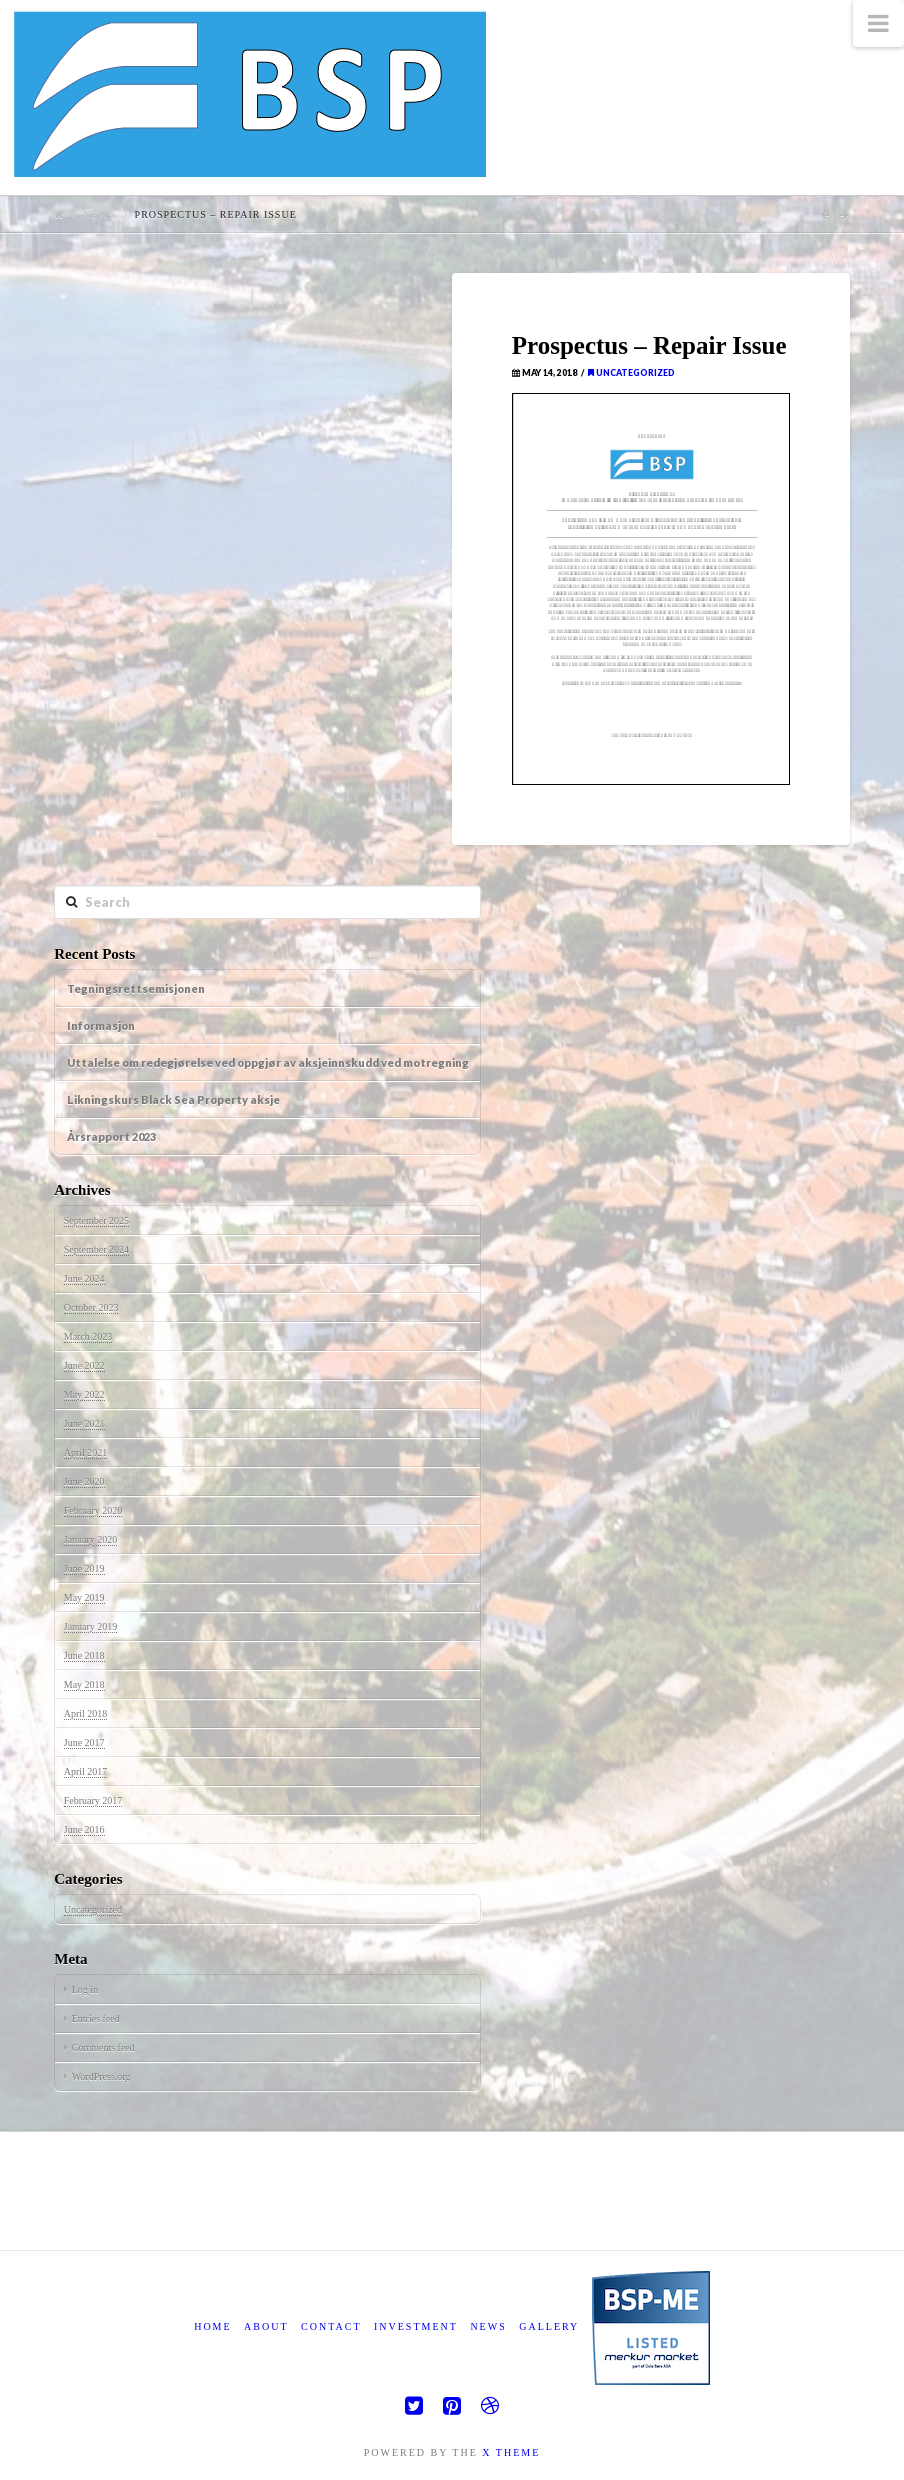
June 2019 (84, 1568)
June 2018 (84, 1655)
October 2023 (91, 1307)
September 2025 (96, 1220)
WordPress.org (101, 2076)
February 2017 (93, 1800)
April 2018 (86, 1713)
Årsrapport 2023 (111, 1136)
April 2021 (86, 1452)
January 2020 (91, 1539)
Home (212, 2326)
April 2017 (86, 1771)
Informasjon (101, 1025)
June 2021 (84, 1423)
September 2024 (96, 1249)
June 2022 (84, 1365)
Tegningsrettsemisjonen (136, 988)
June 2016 (84, 1829)
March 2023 (88, 1336)
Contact (331, 2326)
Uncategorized (631, 373)
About (266, 2326)
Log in (85, 1989)
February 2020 (93, 1510)
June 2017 (84, 1742)
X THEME (511, 2452)
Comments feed (103, 2047)
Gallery (549, 2326)
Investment (416, 2326)
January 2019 (91, 1626)
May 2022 (84, 1394)
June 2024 (84, 1278)
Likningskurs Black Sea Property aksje (173, 1099)
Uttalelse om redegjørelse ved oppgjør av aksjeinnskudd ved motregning (268, 1062)
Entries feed (96, 2018)
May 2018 (84, 1684)
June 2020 (84, 1481)
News (99, 214)
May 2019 (84, 1597)
